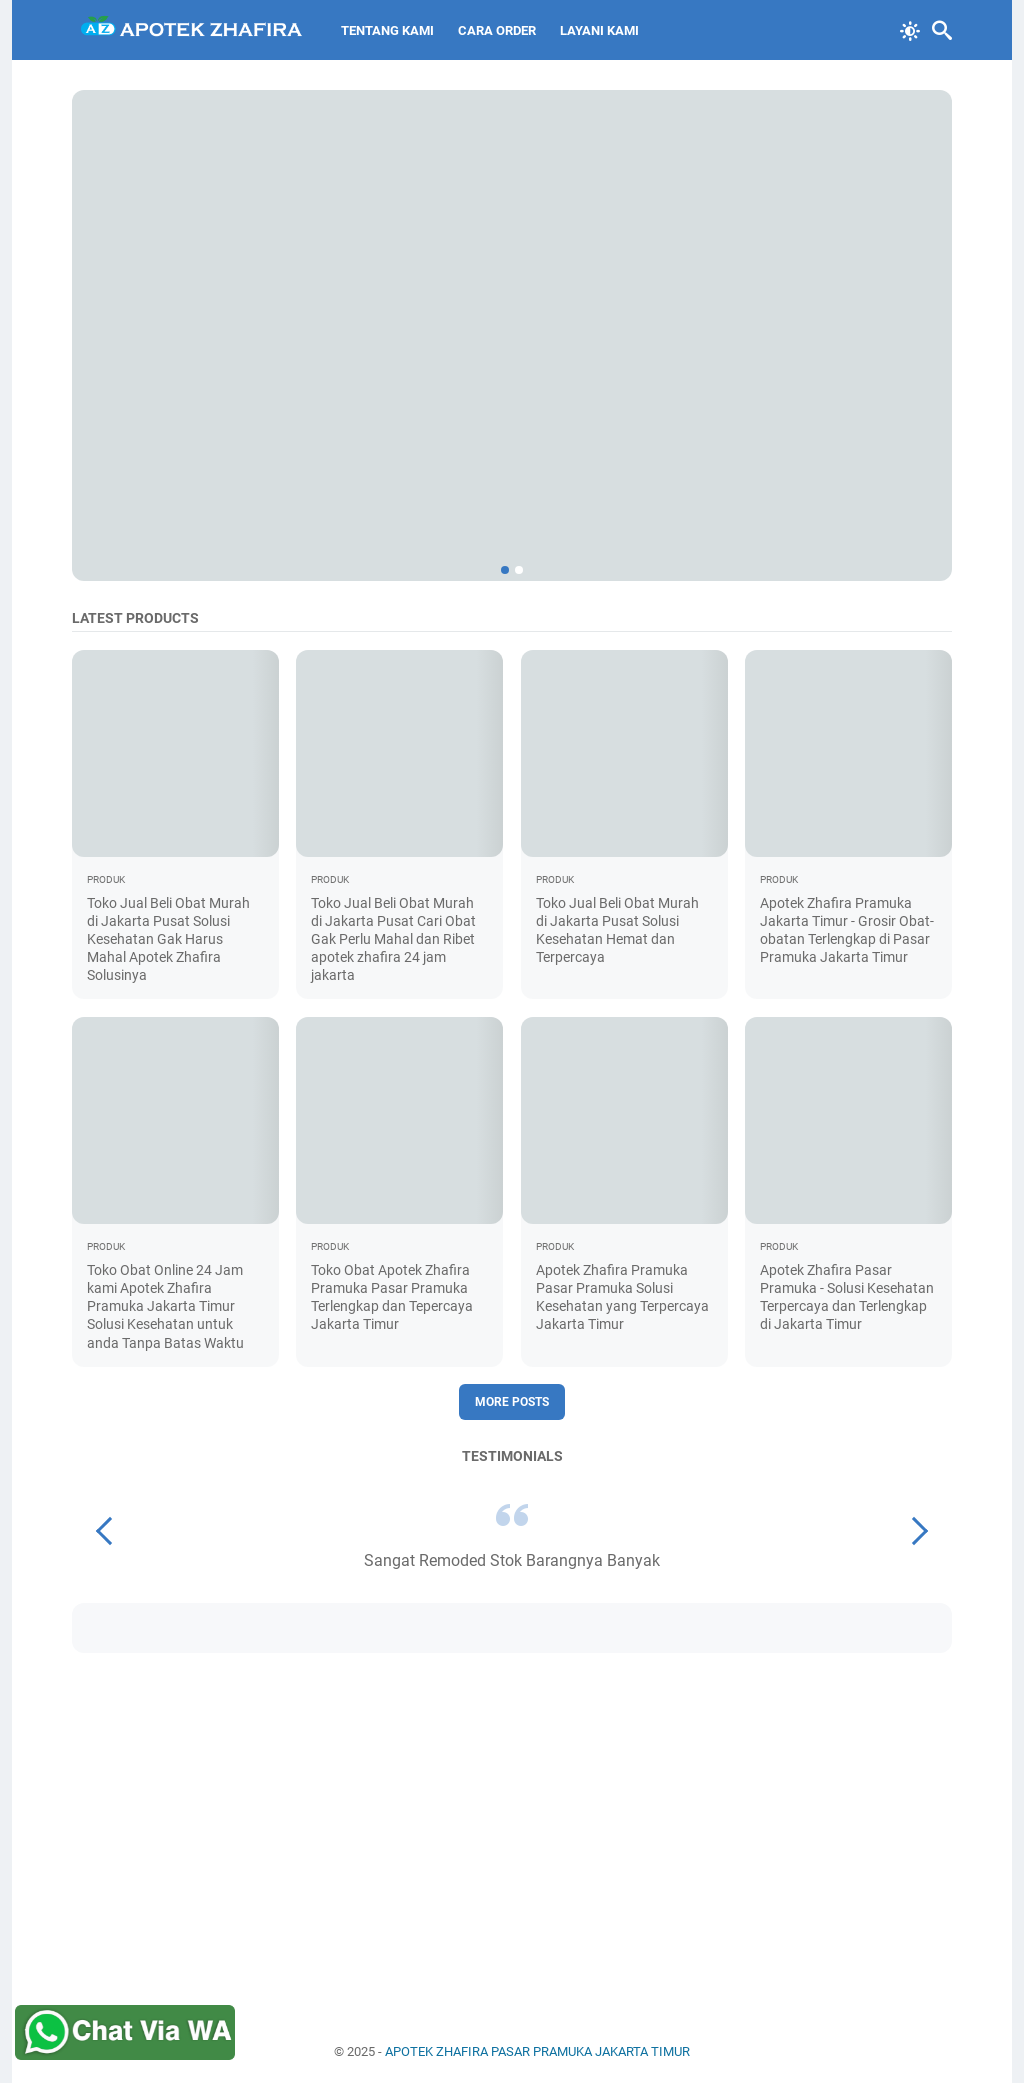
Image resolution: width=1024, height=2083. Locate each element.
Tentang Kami (387, 30)
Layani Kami (599, 30)
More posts (512, 1402)
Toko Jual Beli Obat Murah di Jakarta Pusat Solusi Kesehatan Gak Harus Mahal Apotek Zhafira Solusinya (168, 939)
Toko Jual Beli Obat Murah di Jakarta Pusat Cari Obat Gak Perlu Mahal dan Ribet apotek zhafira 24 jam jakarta (393, 939)
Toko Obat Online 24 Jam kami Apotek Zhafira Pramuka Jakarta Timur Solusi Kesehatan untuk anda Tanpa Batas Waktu (165, 1306)
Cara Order (497, 30)
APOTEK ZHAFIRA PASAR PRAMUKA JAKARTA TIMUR (537, 2051)
